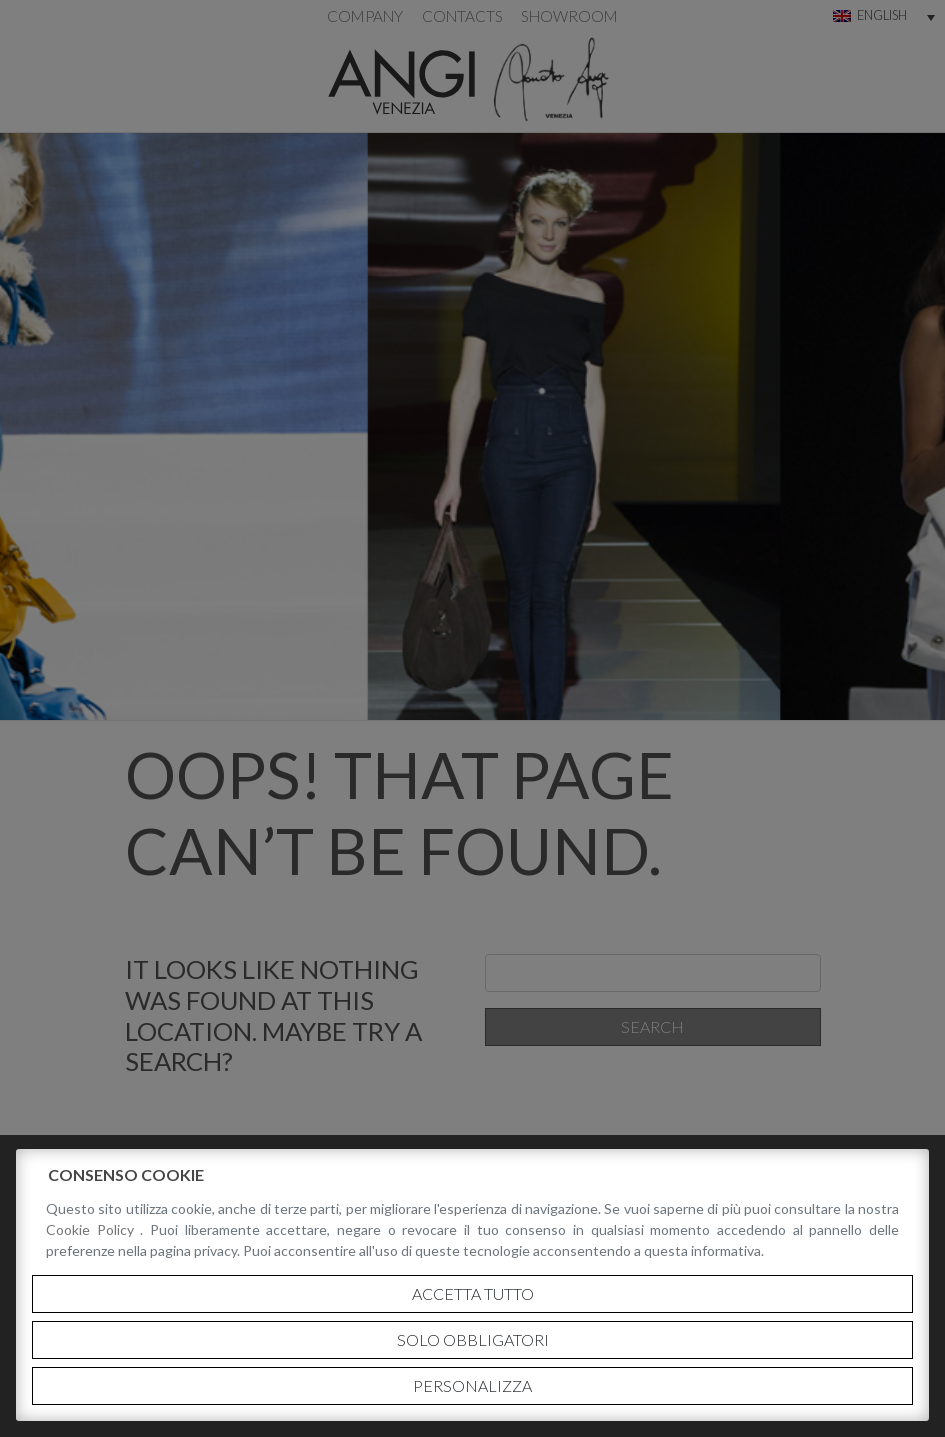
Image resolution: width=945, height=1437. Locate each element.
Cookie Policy (93, 1229)
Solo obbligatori (473, 1339)
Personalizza (472, 1385)
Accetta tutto (473, 1293)
